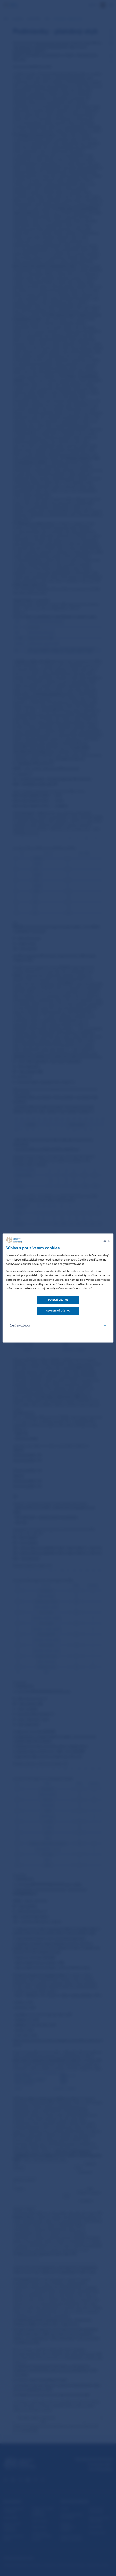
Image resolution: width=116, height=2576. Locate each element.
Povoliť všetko (58, 1299)
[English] (106, 1241)
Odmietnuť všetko (58, 1310)
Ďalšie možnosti (20, 1326)
